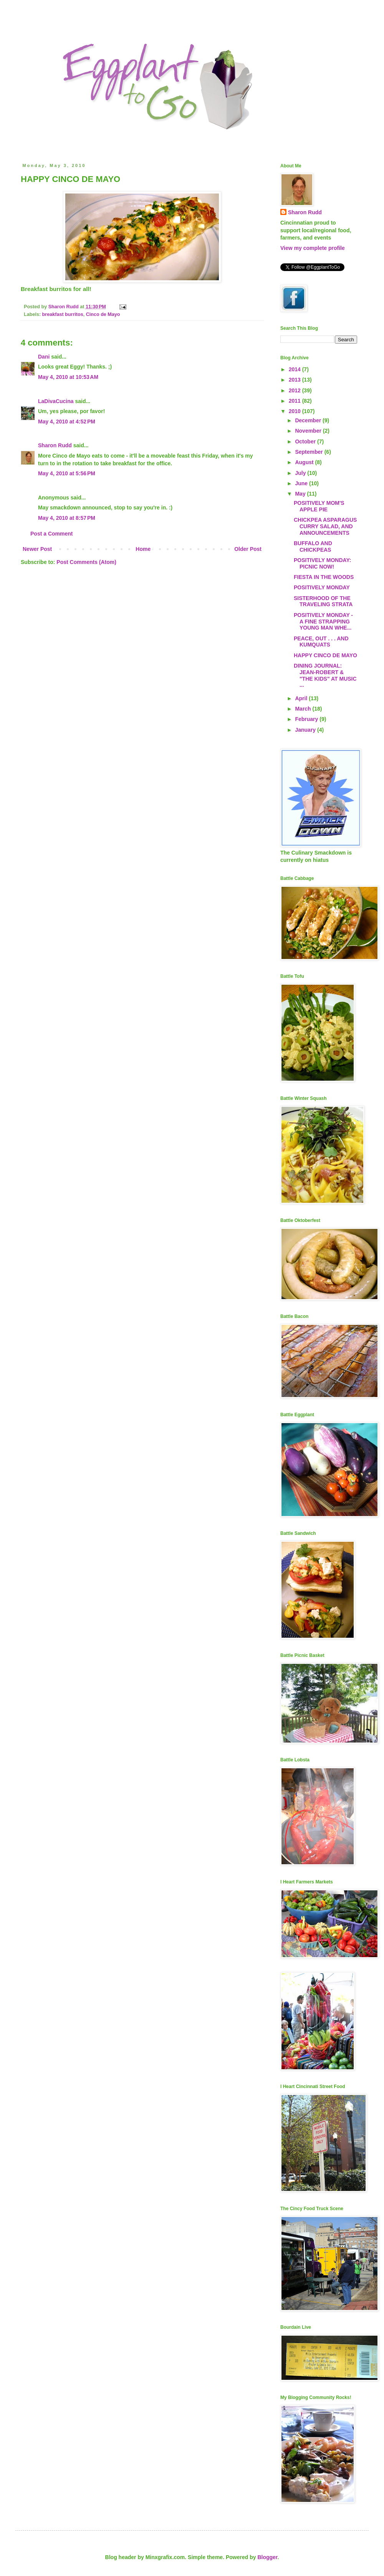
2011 (295, 401)
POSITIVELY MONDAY (322, 587)
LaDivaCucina (56, 401)
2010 (295, 411)
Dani (44, 357)
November (309, 431)
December (309, 420)
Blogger (267, 2557)
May (301, 494)
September (309, 452)
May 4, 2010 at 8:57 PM (66, 518)
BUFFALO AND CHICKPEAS (313, 546)
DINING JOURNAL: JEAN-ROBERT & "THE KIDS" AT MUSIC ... (325, 675)
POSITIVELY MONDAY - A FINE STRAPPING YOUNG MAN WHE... (323, 621)
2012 (295, 390)
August (305, 462)
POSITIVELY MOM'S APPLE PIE (319, 506)
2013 (295, 380)
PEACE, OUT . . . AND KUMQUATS (321, 641)
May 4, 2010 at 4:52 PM (66, 421)
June (302, 483)
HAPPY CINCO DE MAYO (325, 655)
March (303, 709)
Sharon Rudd (55, 445)
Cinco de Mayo (103, 314)
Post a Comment (51, 534)
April (302, 698)
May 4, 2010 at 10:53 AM (68, 377)
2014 (295, 369)
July (301, 473)
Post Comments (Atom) (86, 562)
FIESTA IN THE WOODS (324, 577)
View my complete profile (312, 248)
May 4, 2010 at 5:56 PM (66, 473)
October (306, 441)
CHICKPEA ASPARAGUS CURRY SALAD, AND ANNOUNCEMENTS (325, 526)
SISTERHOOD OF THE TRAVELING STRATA (323, 601)
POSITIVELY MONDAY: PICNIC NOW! (322, 563)
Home (143, 549)
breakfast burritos (62, 314)
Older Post (248, 549)
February (307, 719)
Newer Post (37, 549)
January (306, 730)
